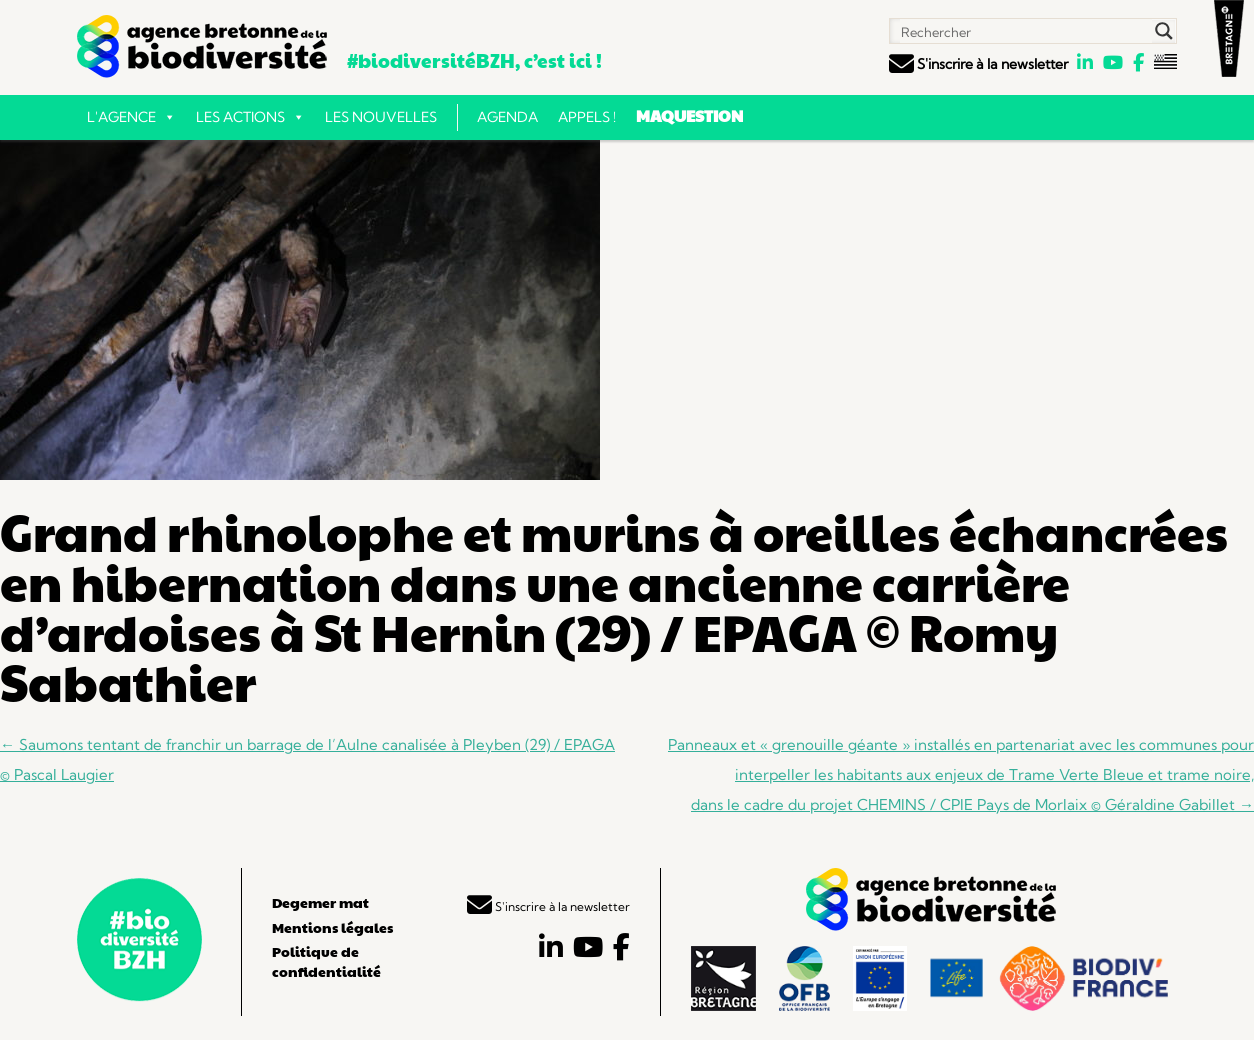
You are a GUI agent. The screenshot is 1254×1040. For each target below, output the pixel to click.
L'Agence (131, 117)
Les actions (250, 117)
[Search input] (1022, 31)
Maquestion (689, 115)
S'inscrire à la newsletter (978, 64)
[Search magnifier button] (1164, 31)
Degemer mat (320, 902)
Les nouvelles (381, 117)
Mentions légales (332, 927)
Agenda (507, 117)
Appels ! (587, 117)
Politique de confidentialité (326, 961)
